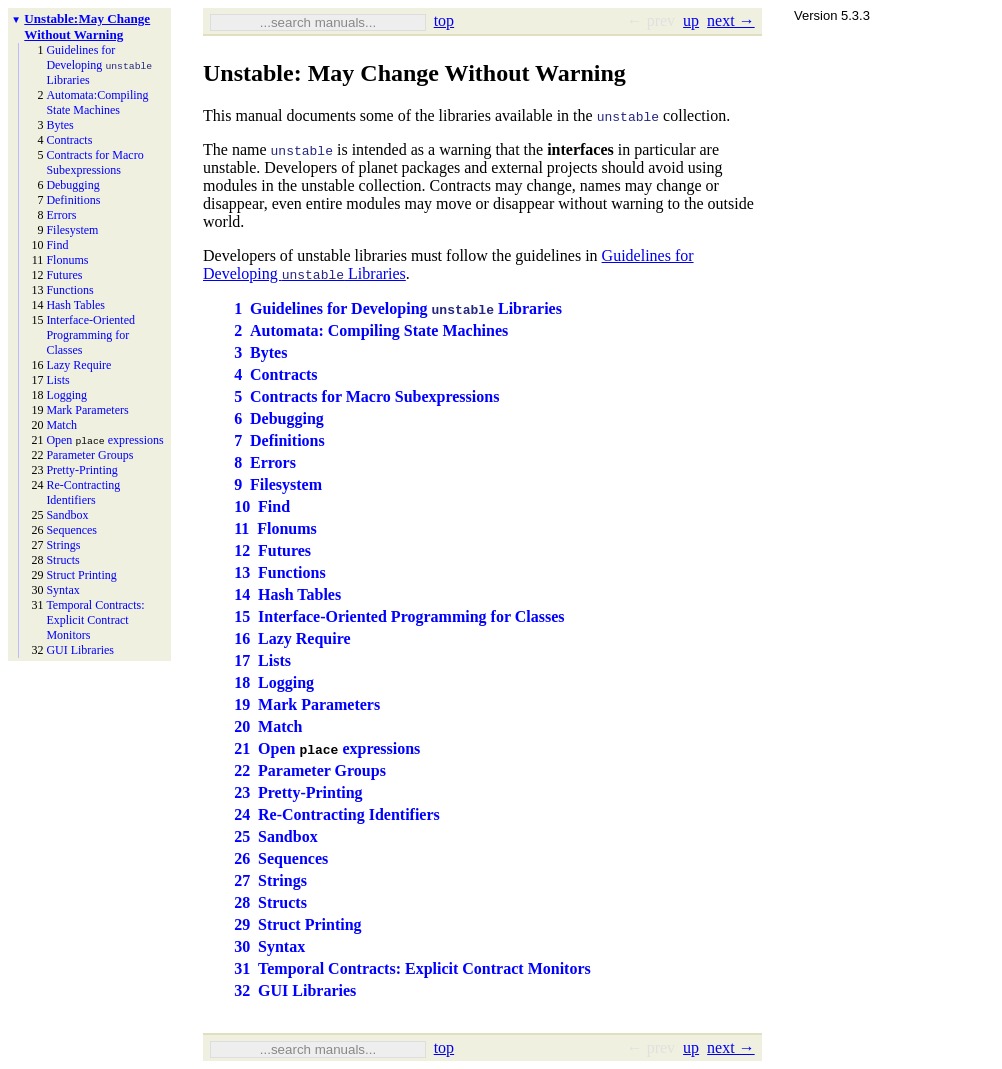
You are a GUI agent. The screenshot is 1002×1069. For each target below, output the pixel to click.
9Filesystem (278, 484)
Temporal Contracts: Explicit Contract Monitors (95, 620)
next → (731, 20)
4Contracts (275, 374)
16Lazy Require (292, 638)
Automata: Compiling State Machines (97, 102)
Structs (62, 560)
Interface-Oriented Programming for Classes (90, 335)
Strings (63, 545)
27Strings (270, 880)
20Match (268, 726)
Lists (57, 380)
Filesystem (72, 230)
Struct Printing (81, 575)
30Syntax (269, 946)
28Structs (270, 902)
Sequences (71, 530)
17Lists (262, 660)
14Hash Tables (287, 594)
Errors (61, 215)
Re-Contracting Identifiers (83, 492)
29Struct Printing (297, 924)
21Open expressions (327, 748)
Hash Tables (75, 305)
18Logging (274, 682)
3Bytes (260, 352)
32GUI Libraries (295, 990)
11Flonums (275, 528)
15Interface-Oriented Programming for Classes (399, 616)
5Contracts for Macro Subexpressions (366, 396)
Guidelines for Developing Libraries (99, 65)
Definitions (73, 200)
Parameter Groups (89, 455)
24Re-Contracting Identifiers (337, 814)
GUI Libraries (80, 650)
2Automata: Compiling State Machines (371, 330)
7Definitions (279, 440)
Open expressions (104, 440)
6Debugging (279, 418)
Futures (64, 275)
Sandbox (67, 515)
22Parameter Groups (310, 770)
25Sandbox (275, 836)
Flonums (67, 260)
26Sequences (281, 858)
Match (61, 425)
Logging (66, 395)
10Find (262, 506)
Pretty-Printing (81, 470)
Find (57, 245)
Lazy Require (78, 365)
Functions (69, 290)
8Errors (265, 462)
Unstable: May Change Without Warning (87, 26)
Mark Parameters (87, 410)
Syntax (62, 590)
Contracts (69, 140)
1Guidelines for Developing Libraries (398, 308)
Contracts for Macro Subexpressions (94, 162)
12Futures (272, 550)
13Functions (279, 572)
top (444, 20)
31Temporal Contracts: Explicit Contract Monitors (412, 968)
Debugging (72, 185)
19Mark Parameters (307, 704)
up (691, 20)
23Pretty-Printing (298, 792)
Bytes (59, 125)
